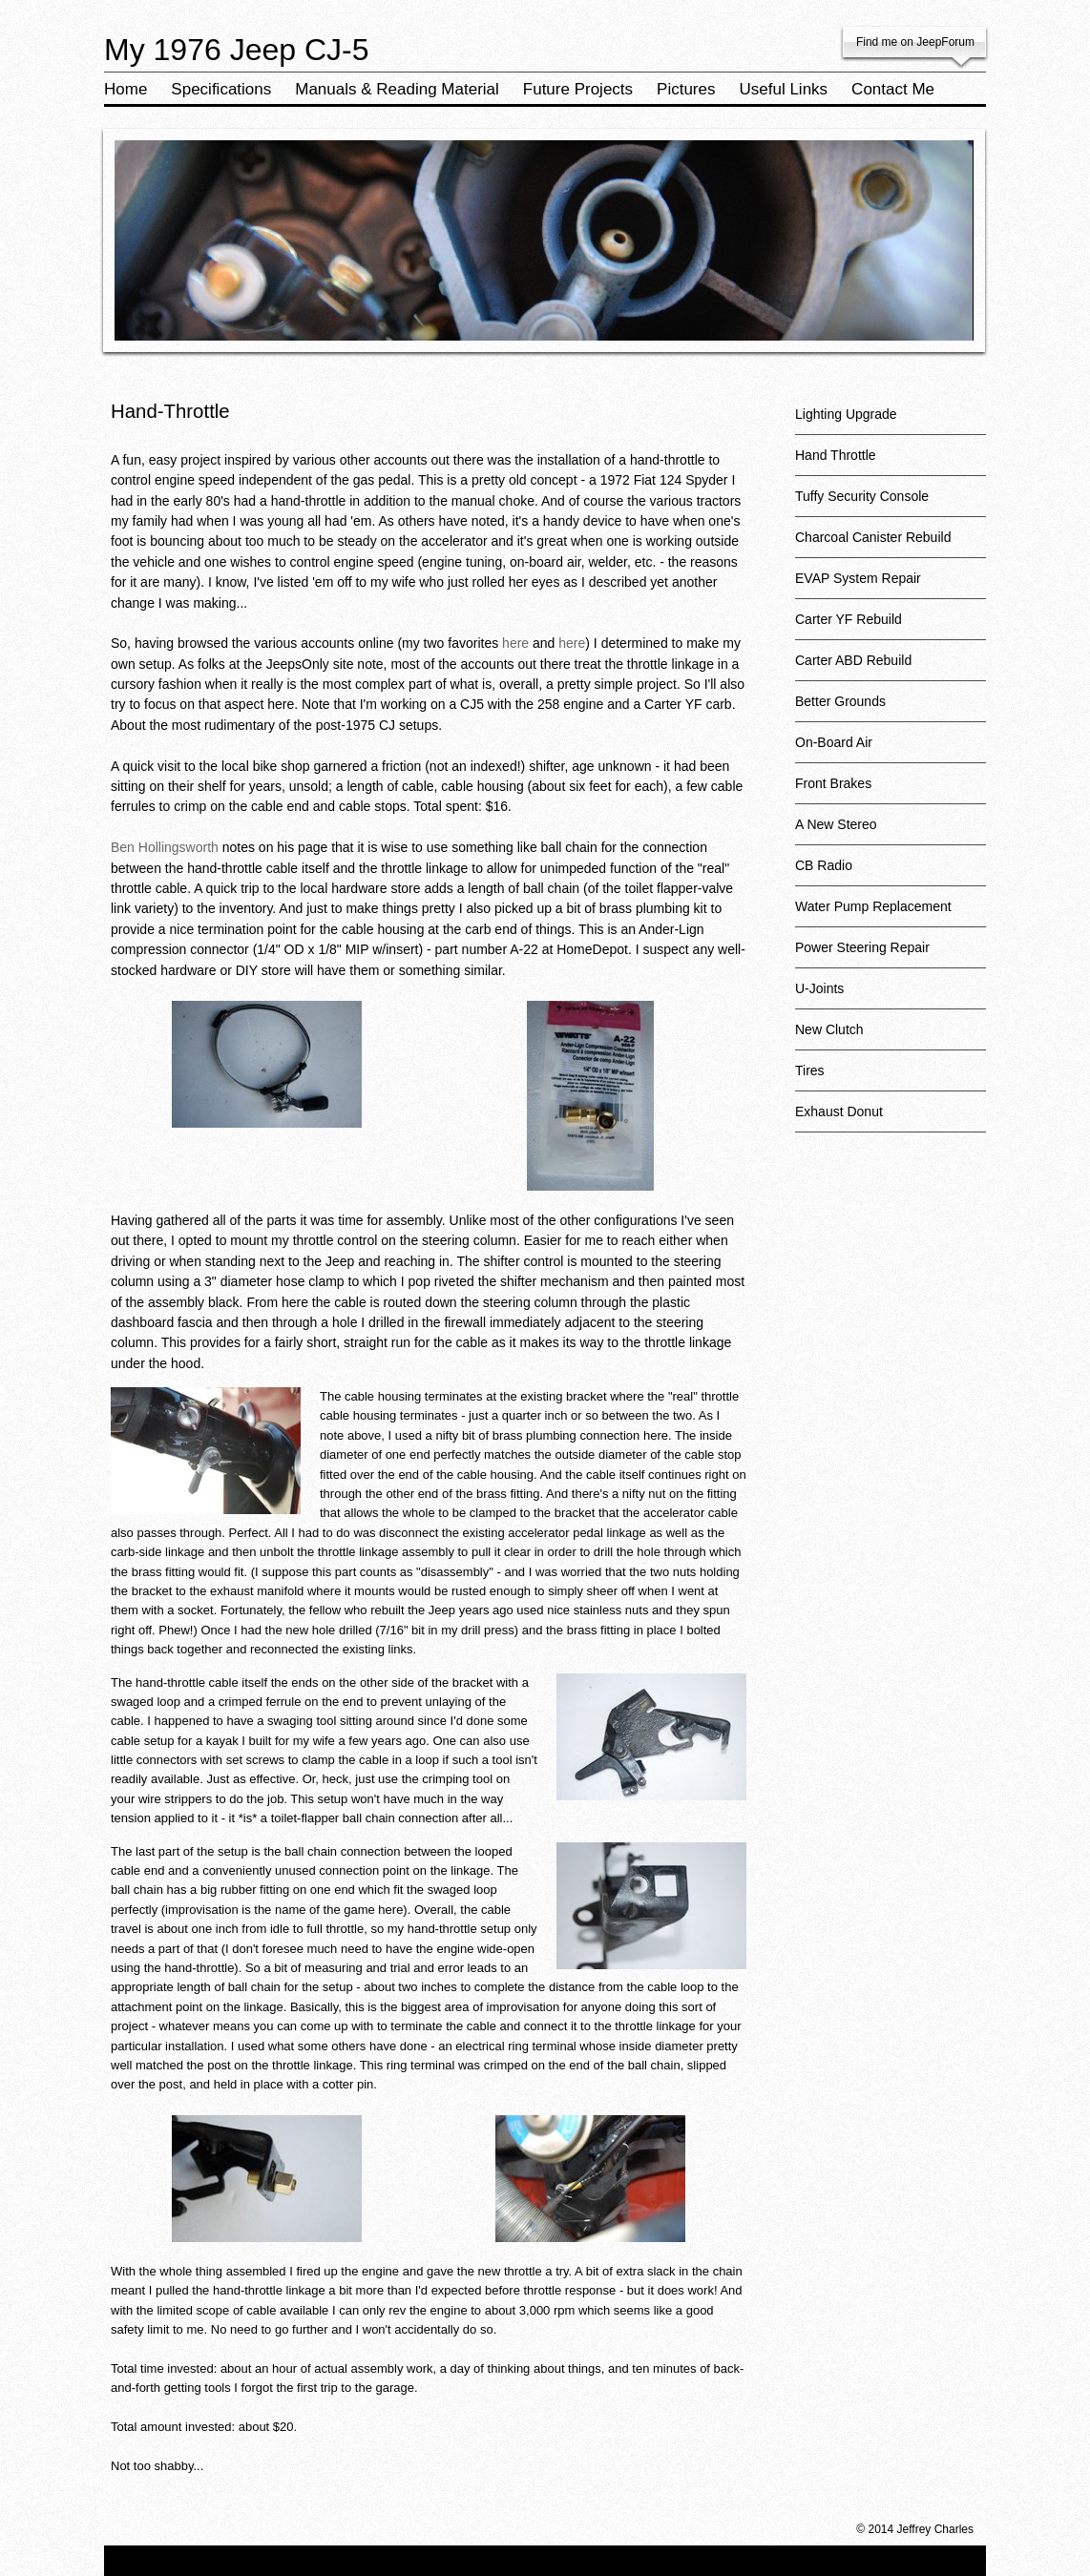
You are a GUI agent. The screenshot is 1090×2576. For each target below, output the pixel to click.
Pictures (686, 89)
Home (125, 89)
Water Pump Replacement (890, 913)
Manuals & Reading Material (397, 89)
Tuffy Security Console (890, 503)
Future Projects (578, 89)
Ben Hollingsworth (165, 847)
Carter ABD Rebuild (890, 667)
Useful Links (784, 89)
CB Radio (890, 872)
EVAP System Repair (890, 585)
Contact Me (892, 89)
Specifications (221, 89)
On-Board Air (890, 749)
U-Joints (890, 995)
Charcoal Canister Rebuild (890, 544)
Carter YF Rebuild (890, 626)
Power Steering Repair (890, 954)
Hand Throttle (890, 462)
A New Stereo (890, 831)
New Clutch (890, 1036)
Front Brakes (890, 790)
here (515, 643)
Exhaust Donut (890, 1118)
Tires (890, 1077)
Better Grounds (890, 708)
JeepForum (945, 42)
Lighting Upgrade (890, 421)
